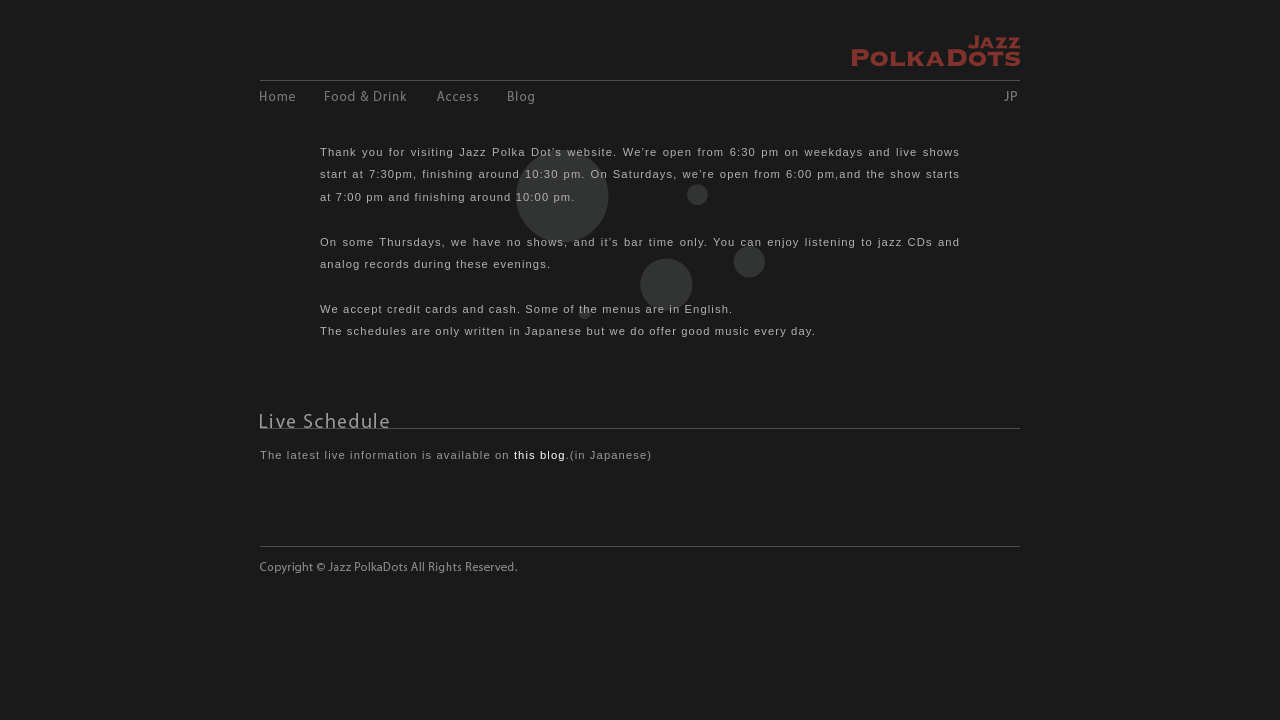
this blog (540, 455)
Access (457, 96)
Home (277, 96)
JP (1010, 96)
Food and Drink (366, 96)
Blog (521, 96)
